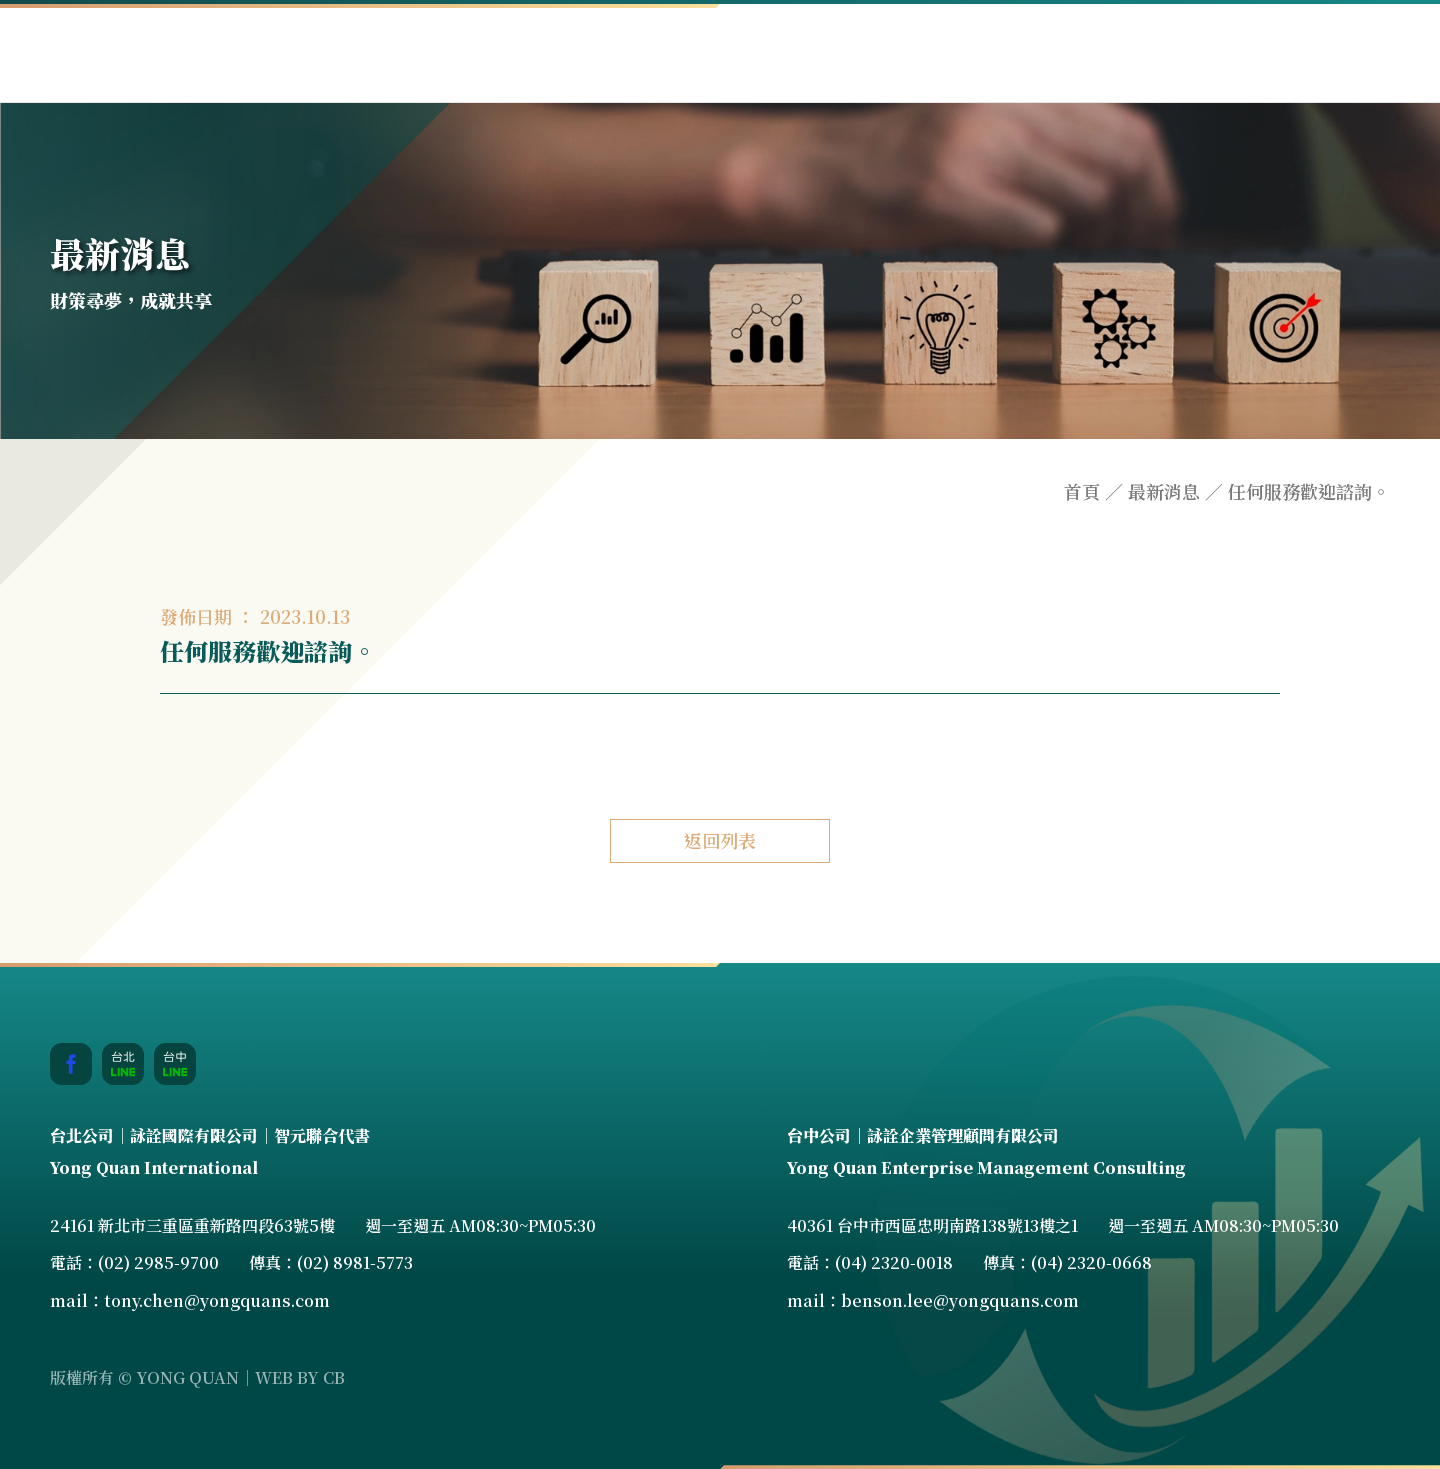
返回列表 (720, 840)
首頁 (1082, 491)
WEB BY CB (300, 1377)
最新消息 (1164, 491)
